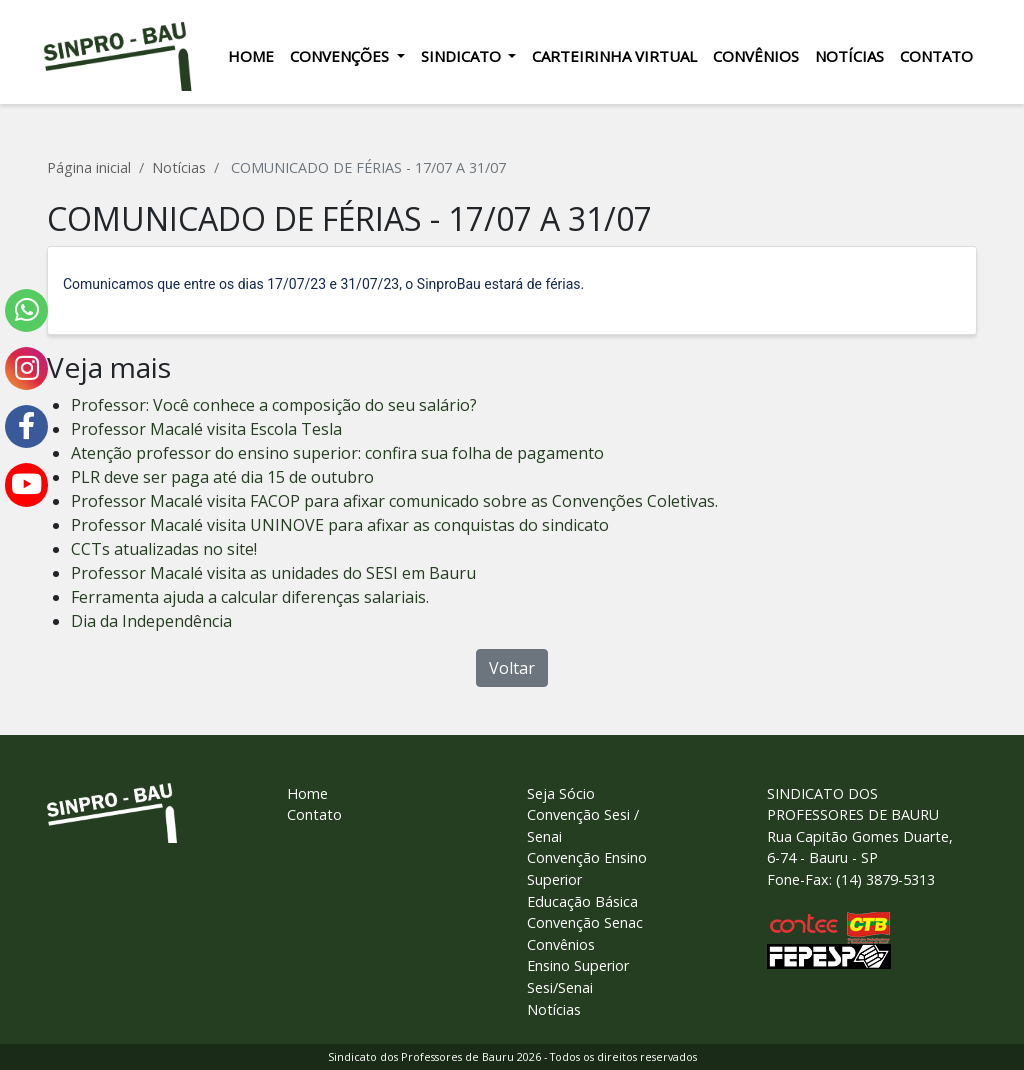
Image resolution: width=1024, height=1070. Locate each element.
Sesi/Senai (560, 987)
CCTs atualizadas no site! (164, 549)
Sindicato (458, 56)
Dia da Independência (151, 621)
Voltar (512, 668)
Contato (932, 56)
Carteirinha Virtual (610, 56)
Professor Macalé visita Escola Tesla (206, 429)
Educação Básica (582, 901)
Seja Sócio (561, 793)
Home (246, 56)
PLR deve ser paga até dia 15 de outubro (222, 477)
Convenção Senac (585, 922)
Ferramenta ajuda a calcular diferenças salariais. (250, 597)
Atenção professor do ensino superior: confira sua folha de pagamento (337, 453)
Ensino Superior (578, 965)
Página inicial (89, 167)
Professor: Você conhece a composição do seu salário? (274, 405)
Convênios (752, 56)
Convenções (336, 56)
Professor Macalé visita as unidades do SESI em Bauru (273, 573)
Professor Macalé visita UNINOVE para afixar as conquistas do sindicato (340, 525)
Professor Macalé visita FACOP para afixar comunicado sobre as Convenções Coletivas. (394, 501)
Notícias (845, 56)
